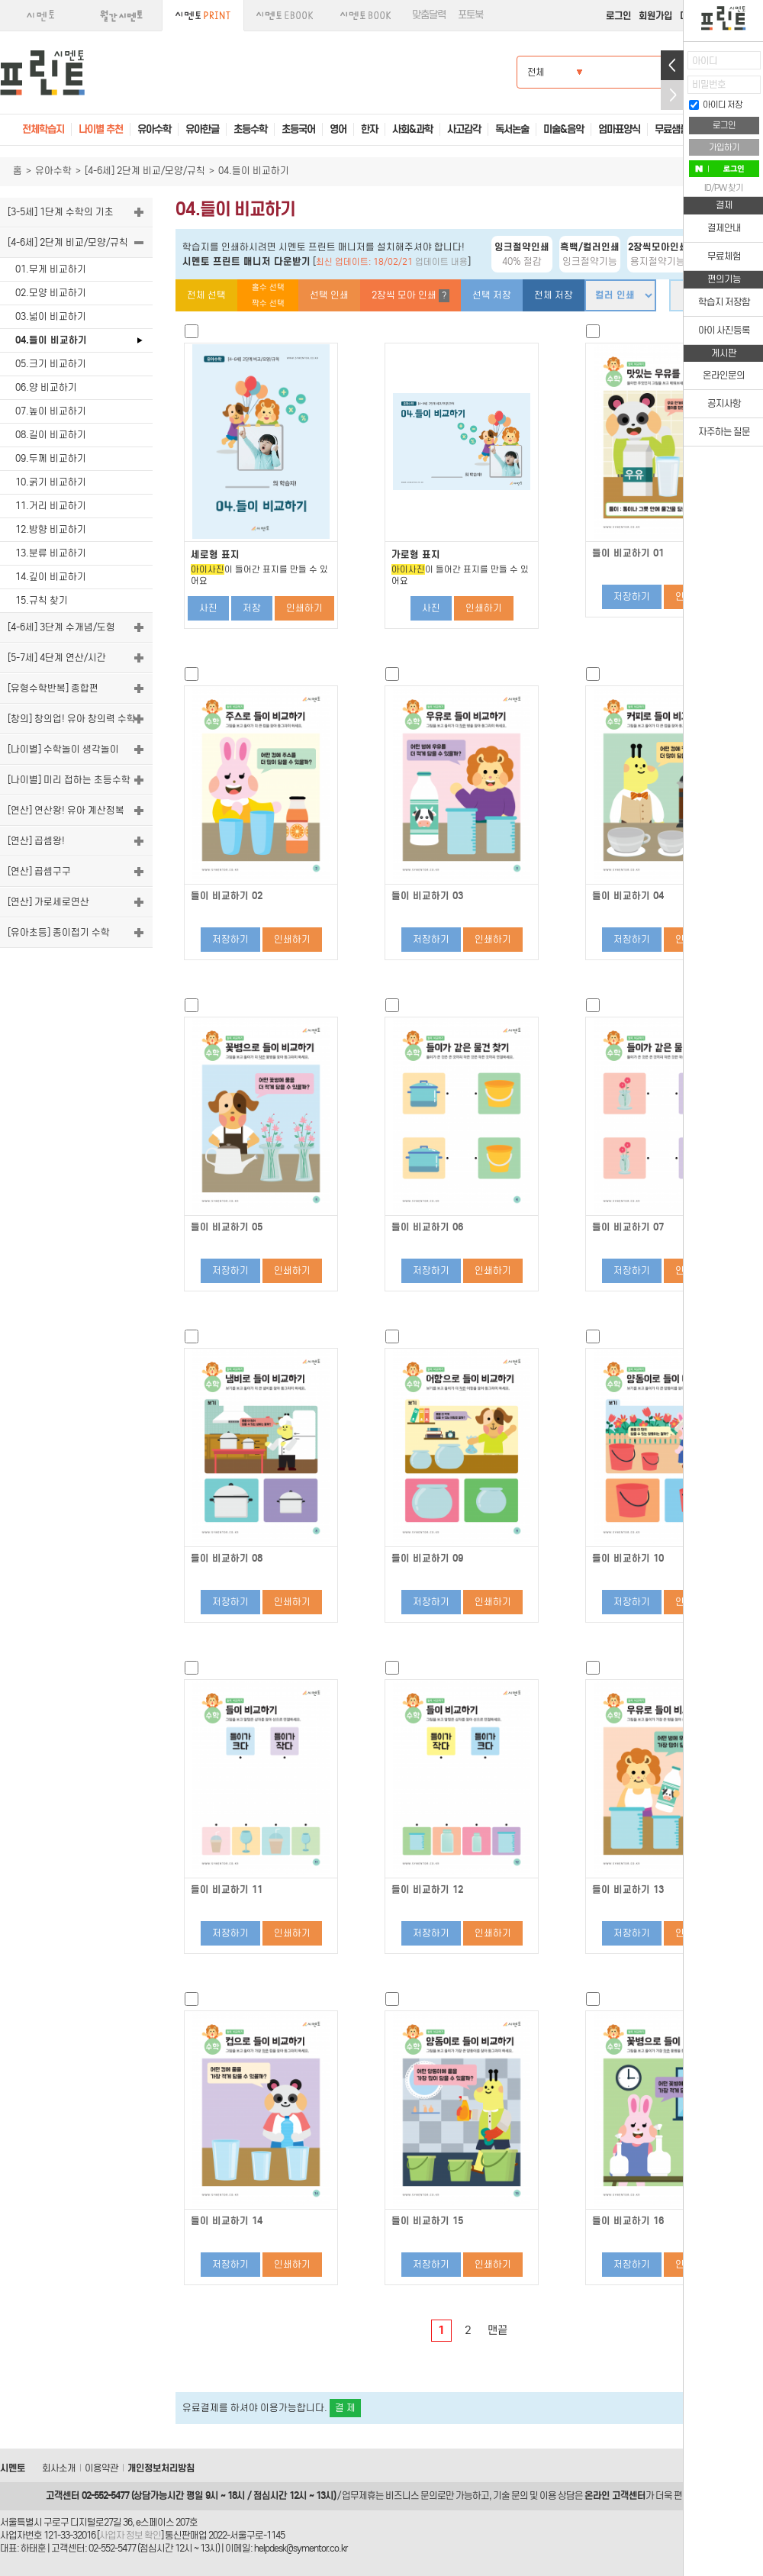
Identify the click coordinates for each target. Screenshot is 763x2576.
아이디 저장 (715, 104)
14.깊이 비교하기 (50, 576)
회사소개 (59, 2468)
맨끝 (497, 2330)
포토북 (470, 14)
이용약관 (101, 2468)
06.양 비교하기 (46, 387)
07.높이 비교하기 (50, 411)
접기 (672, 95)
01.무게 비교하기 (50, 269)
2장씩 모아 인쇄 (410, 295)
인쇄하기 (304, 608)
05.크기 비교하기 (50, 363)
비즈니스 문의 (411, 2495)
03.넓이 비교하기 (50, 316)
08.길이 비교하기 (50, 434)
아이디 (704, 60)
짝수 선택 (268, 303)
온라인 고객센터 (614, 2495)
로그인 (618, 15)
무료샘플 (671, 129)
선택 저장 (491, 295)
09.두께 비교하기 (50, 458)
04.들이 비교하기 (51, 340)
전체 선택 (206, 295)
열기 (672, 65)
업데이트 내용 (441, 261)
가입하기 (724, 147)
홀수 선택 (268, 287)
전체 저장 (553, 295)
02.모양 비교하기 (50, 292)
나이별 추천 (101, 129)
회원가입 (655, 15)
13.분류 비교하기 (50, 553)
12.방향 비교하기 (50, 529)
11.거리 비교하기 (50, 505)
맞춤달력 (429, 14)
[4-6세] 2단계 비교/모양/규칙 (145, 170)
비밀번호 (709, 84)
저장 (252, 608)
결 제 (345, 2407)
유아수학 (53, 170)
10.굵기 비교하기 (50, 482)
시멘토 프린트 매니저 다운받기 (246, 261)
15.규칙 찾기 (41, 600)
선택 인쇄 (329, 295)
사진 (208, 608)
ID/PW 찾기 (723, 187)
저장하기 (631, 596)
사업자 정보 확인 (130, 2535)
